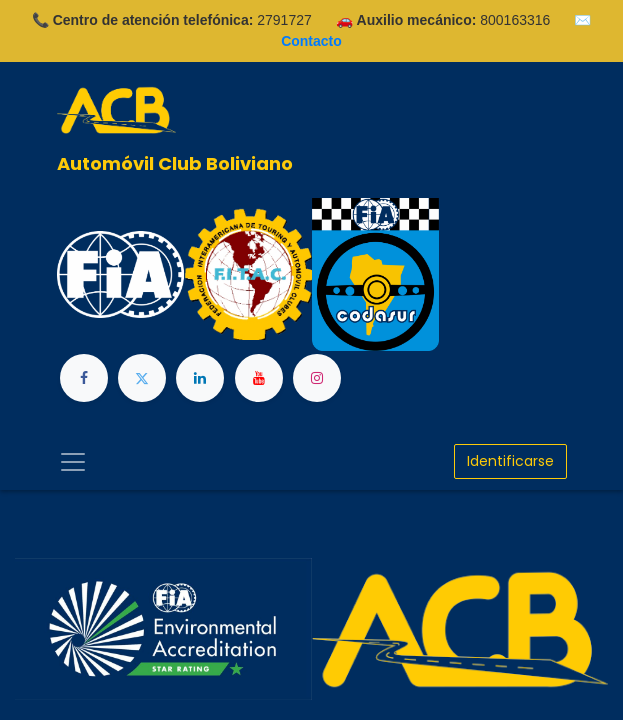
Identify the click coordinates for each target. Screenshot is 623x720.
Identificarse (510, 461)
